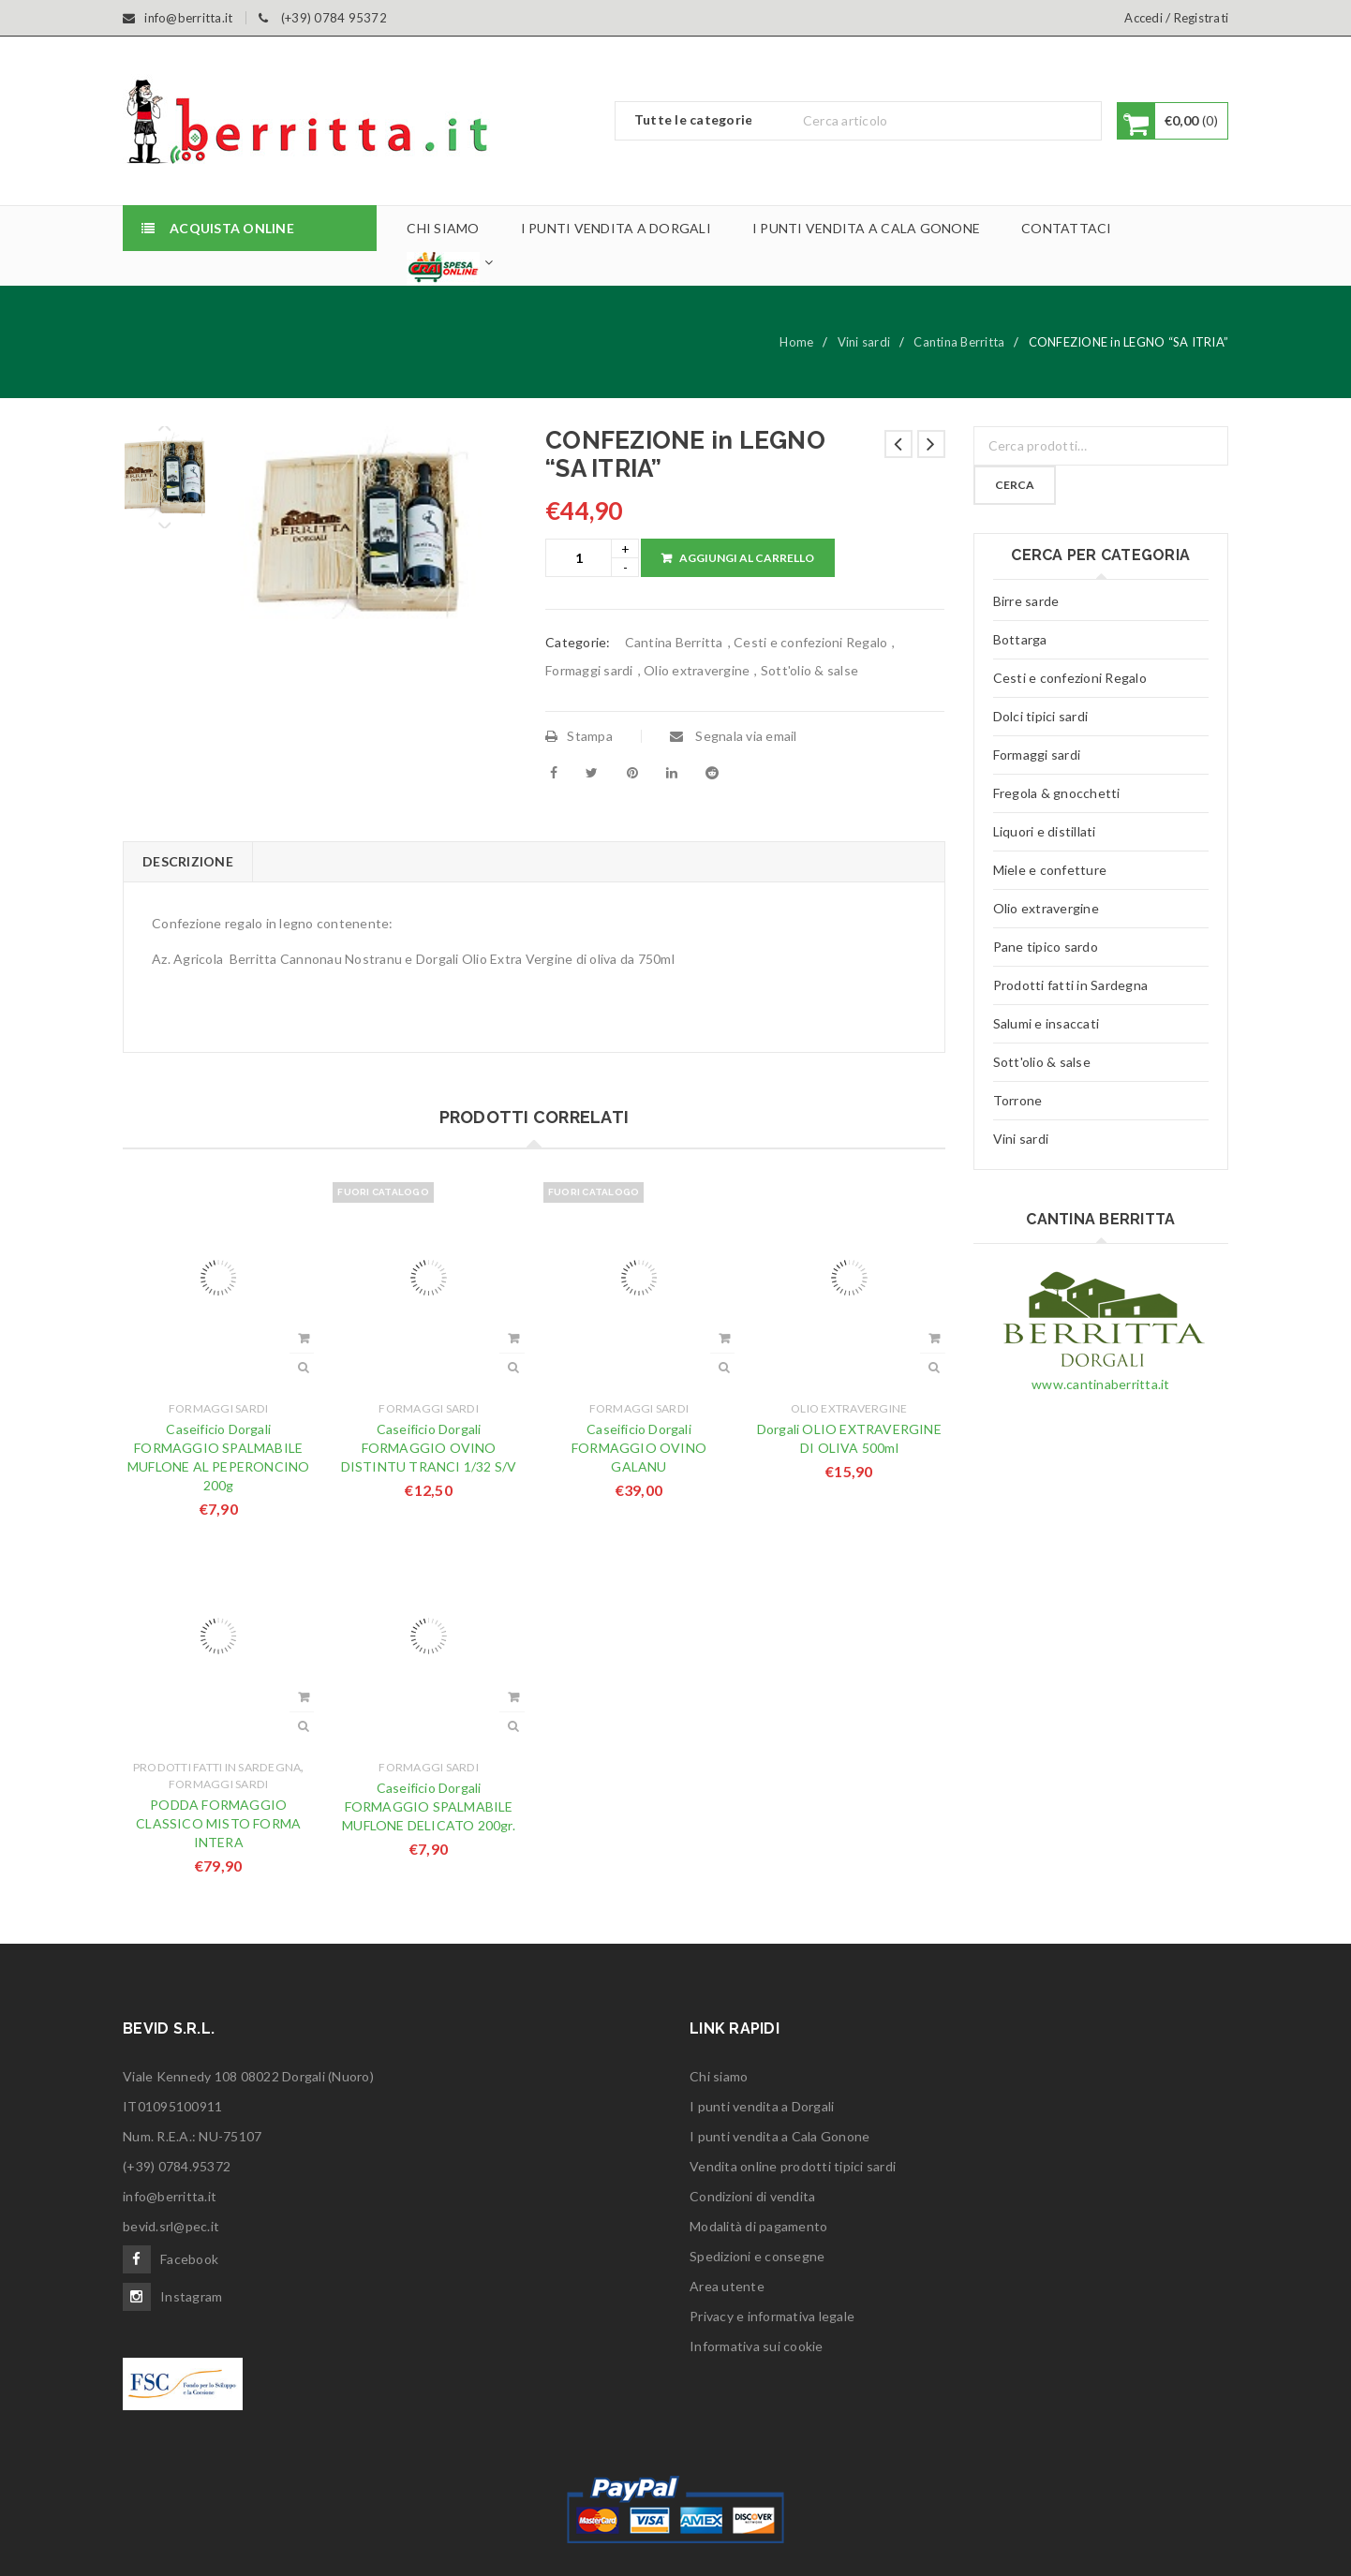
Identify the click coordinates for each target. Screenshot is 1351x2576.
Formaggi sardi (589, 670)
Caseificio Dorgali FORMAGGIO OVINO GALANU (639, 1447)
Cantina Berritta (958, 341)
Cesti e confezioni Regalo (810, 642)
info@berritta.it (169, 2196)
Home (796, 341)
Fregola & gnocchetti (1057, 793)
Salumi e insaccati (1046, 1023)
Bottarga (1020, 639)
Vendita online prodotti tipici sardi (793, 2166)
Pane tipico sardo (1045, 947)
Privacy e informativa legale (772, 2316)
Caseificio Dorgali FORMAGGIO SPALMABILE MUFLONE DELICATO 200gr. (428, 1806)
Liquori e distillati (1044, 831)
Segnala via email (733, 736)
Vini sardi (864, 341)
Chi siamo (719, 2076)
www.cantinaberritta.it (1101, 1384)
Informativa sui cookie (757, 2346)
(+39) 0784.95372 (176, 2166)
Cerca (1017, 485)
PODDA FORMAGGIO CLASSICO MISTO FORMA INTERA (218, 1823)
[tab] (187, 861)
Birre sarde (1026, 601)
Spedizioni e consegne (757, 2256)
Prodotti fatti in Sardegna (217, 1767)
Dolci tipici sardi (1041, 716)
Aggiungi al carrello (746, 558)
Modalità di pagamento (758, 2226)
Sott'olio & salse (809, 670)
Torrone (1018, 1100)
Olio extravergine (697, 670)
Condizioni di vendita (752, 2196)
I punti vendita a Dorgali (762, 2106)
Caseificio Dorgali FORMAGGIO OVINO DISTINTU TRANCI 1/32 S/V (429, 1447)
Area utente (727, 2286)
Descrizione (187, 861)
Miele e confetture (1050, 870)
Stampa (579, 736)
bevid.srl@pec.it (171, 2226)
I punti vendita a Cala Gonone (779, 2136)
